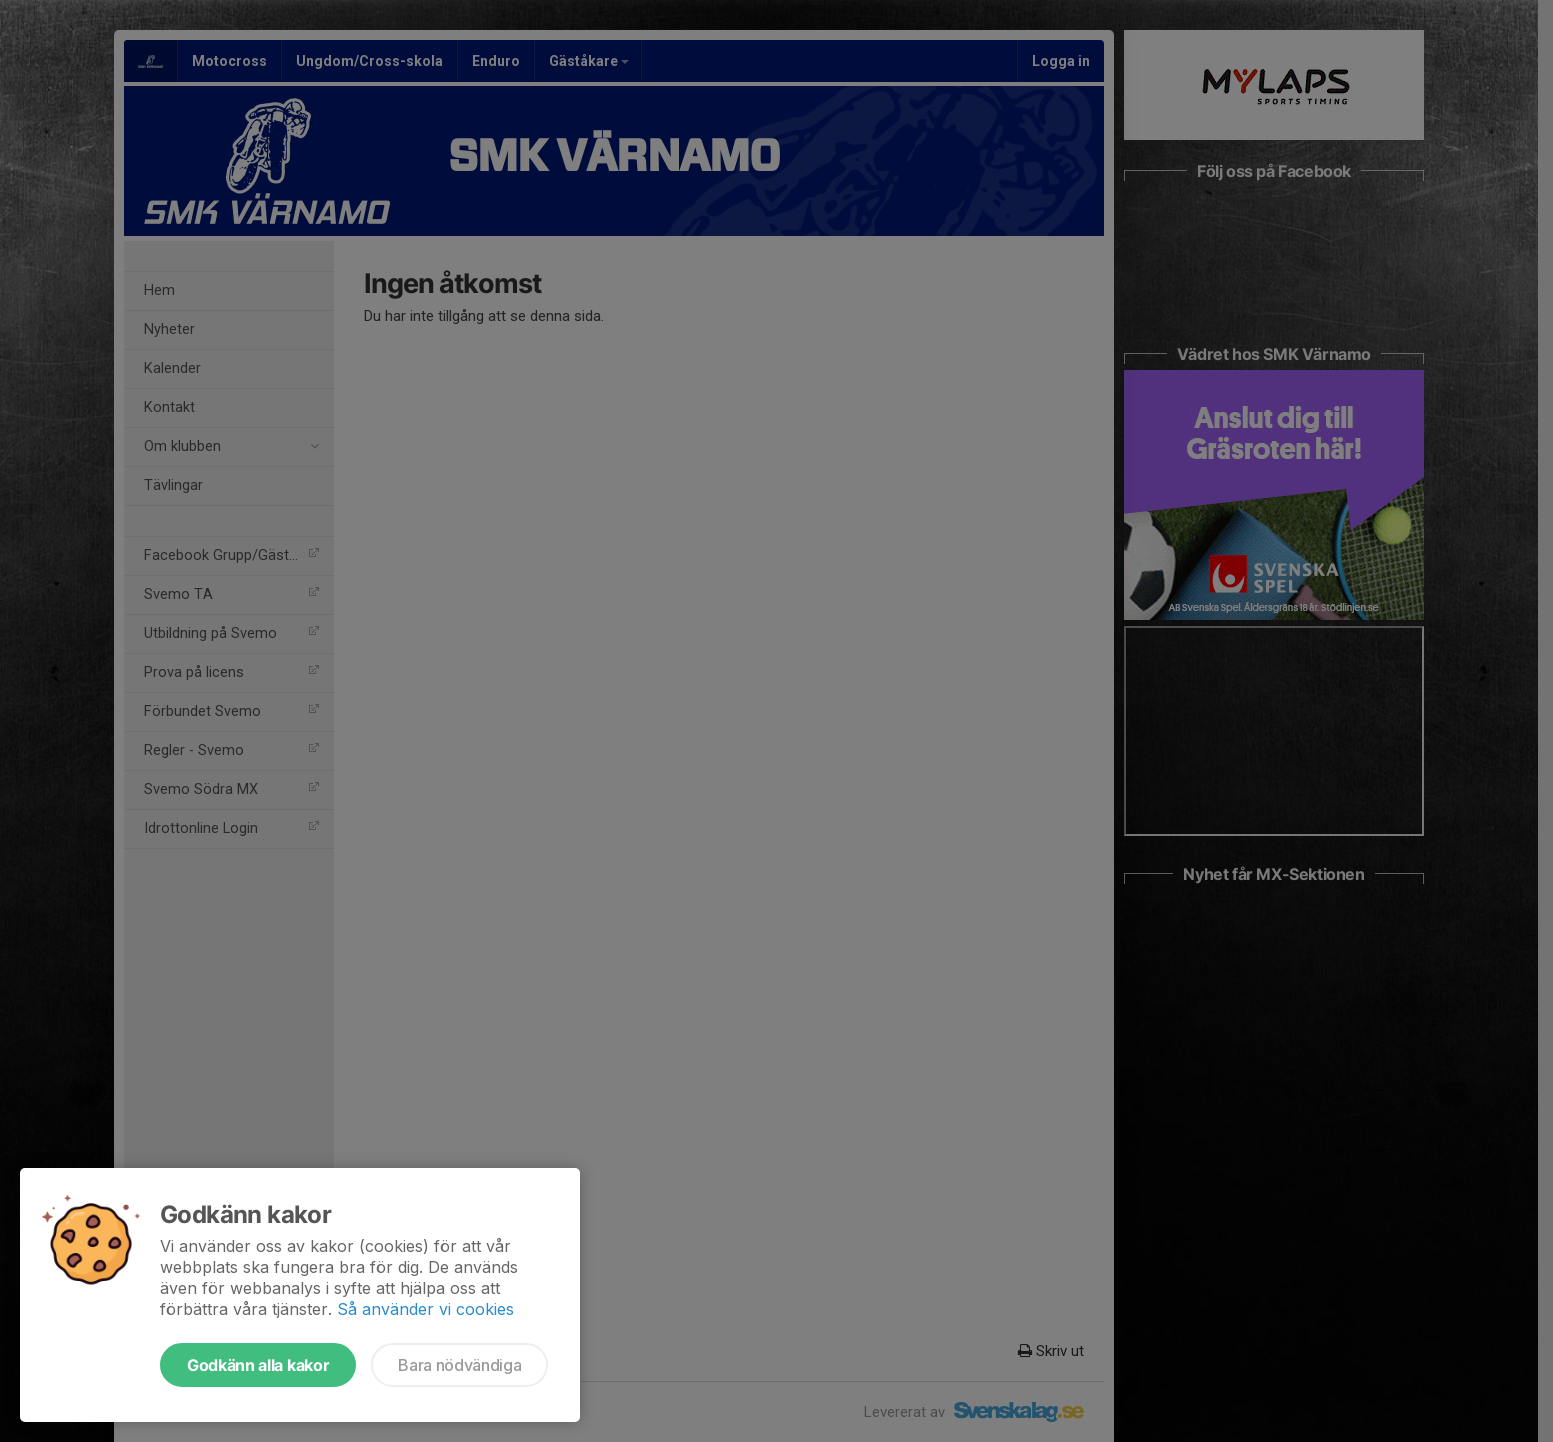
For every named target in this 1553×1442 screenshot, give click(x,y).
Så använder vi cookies (425, 1309)
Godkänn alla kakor (258, 1365)
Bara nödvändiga (459, 1365)
